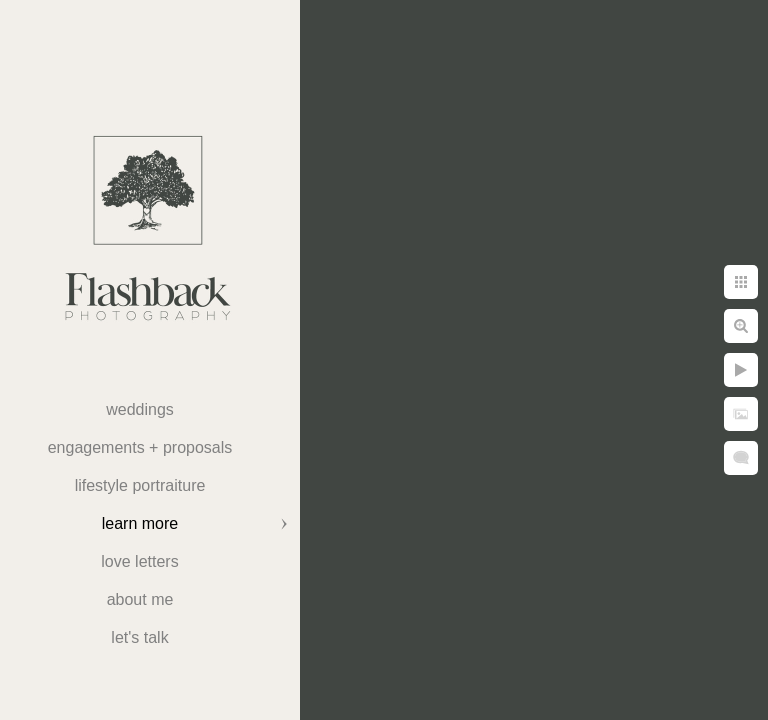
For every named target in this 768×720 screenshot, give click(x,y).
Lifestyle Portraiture (140, 485)
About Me (140, 599)
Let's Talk (139, 637)
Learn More (140, 523)
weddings (140, 409)
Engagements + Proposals (140, 447)
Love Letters (139, 561)
